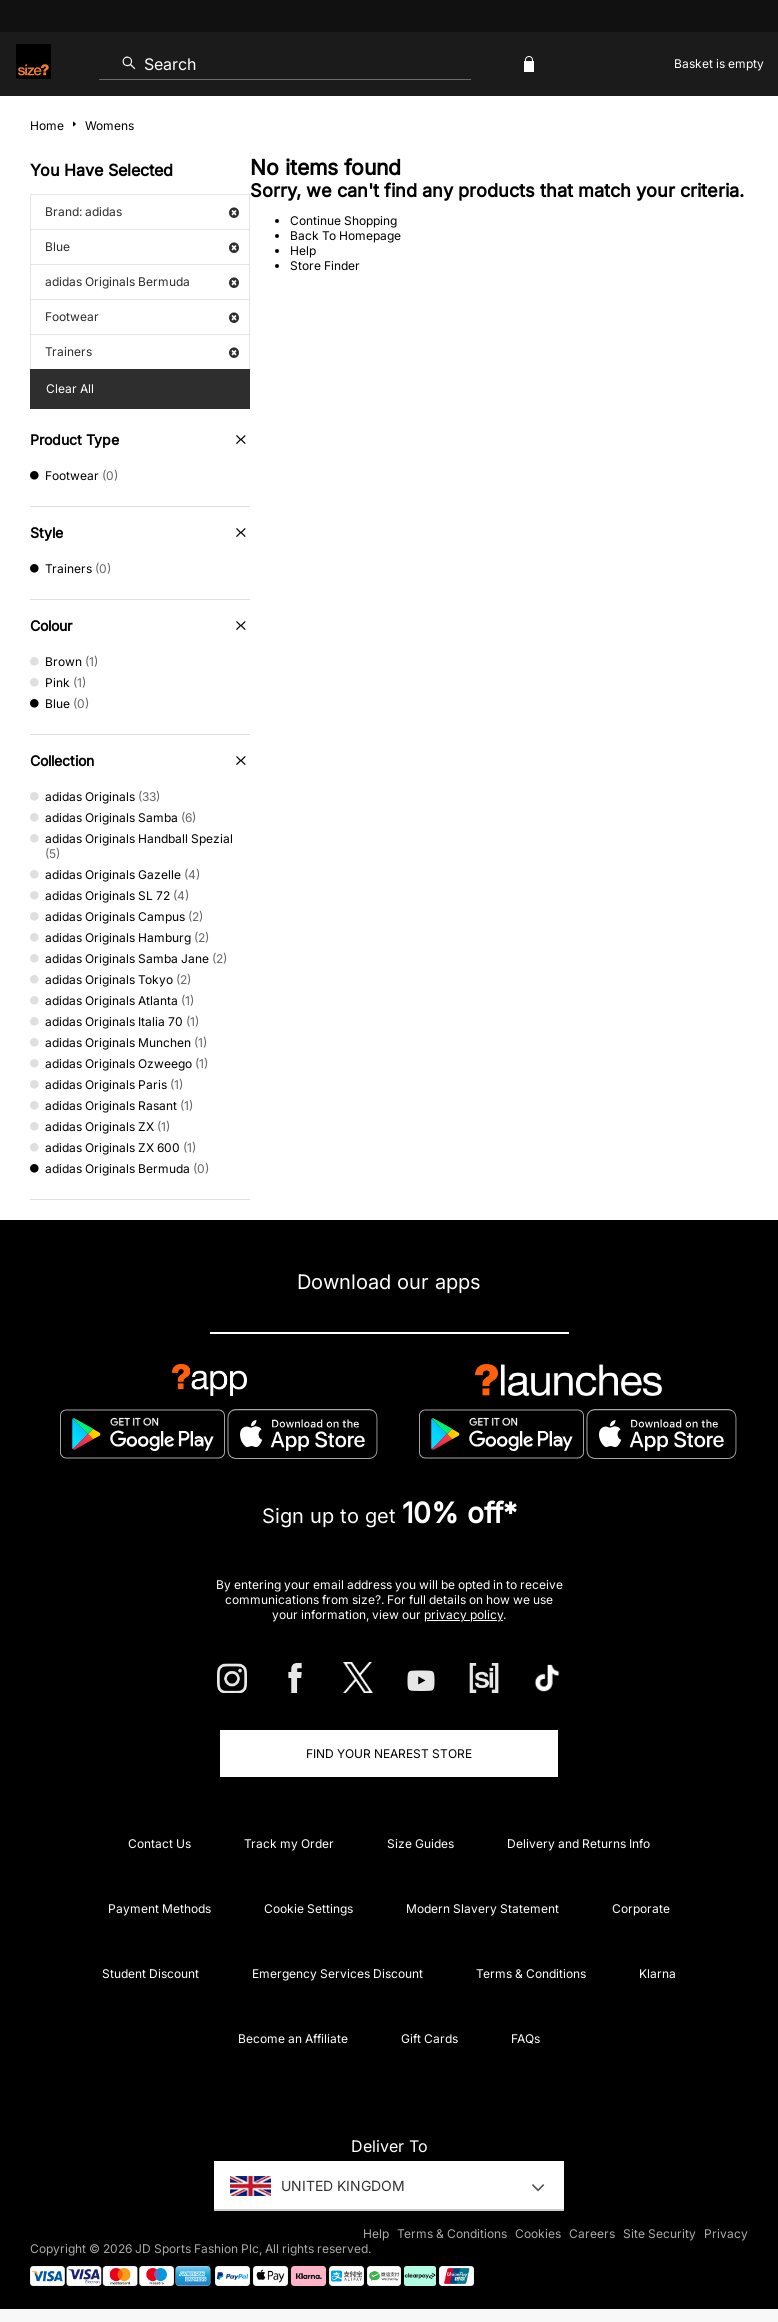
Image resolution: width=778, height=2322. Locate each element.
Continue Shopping (343, 220)
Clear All (70, 388)
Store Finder (325, 265)
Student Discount (150, 1973)
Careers (592, 2233)
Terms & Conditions (531, 1973)
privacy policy (463, 1614)
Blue (142, 246)
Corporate (641, 1908)
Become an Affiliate (293, 2038)
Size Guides (420, 1843)
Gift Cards (429, 2038)
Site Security (659, 2233)
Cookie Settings (308, 1908)
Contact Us (159, 1843)
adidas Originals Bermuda (142, 281)
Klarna (657, 1973)
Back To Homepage (345, 235)
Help (303, 250)
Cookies (538, 2233)
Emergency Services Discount (337, 1973)
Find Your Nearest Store (389, 1753)
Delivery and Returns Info (578, 1843)
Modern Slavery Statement (482, 1908)
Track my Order (289, 1843)
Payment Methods (159, 1908)
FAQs (525, 2038)
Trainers (142, 351)
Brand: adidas (142, 211)
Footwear (142, 316)
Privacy (726, 2233)
